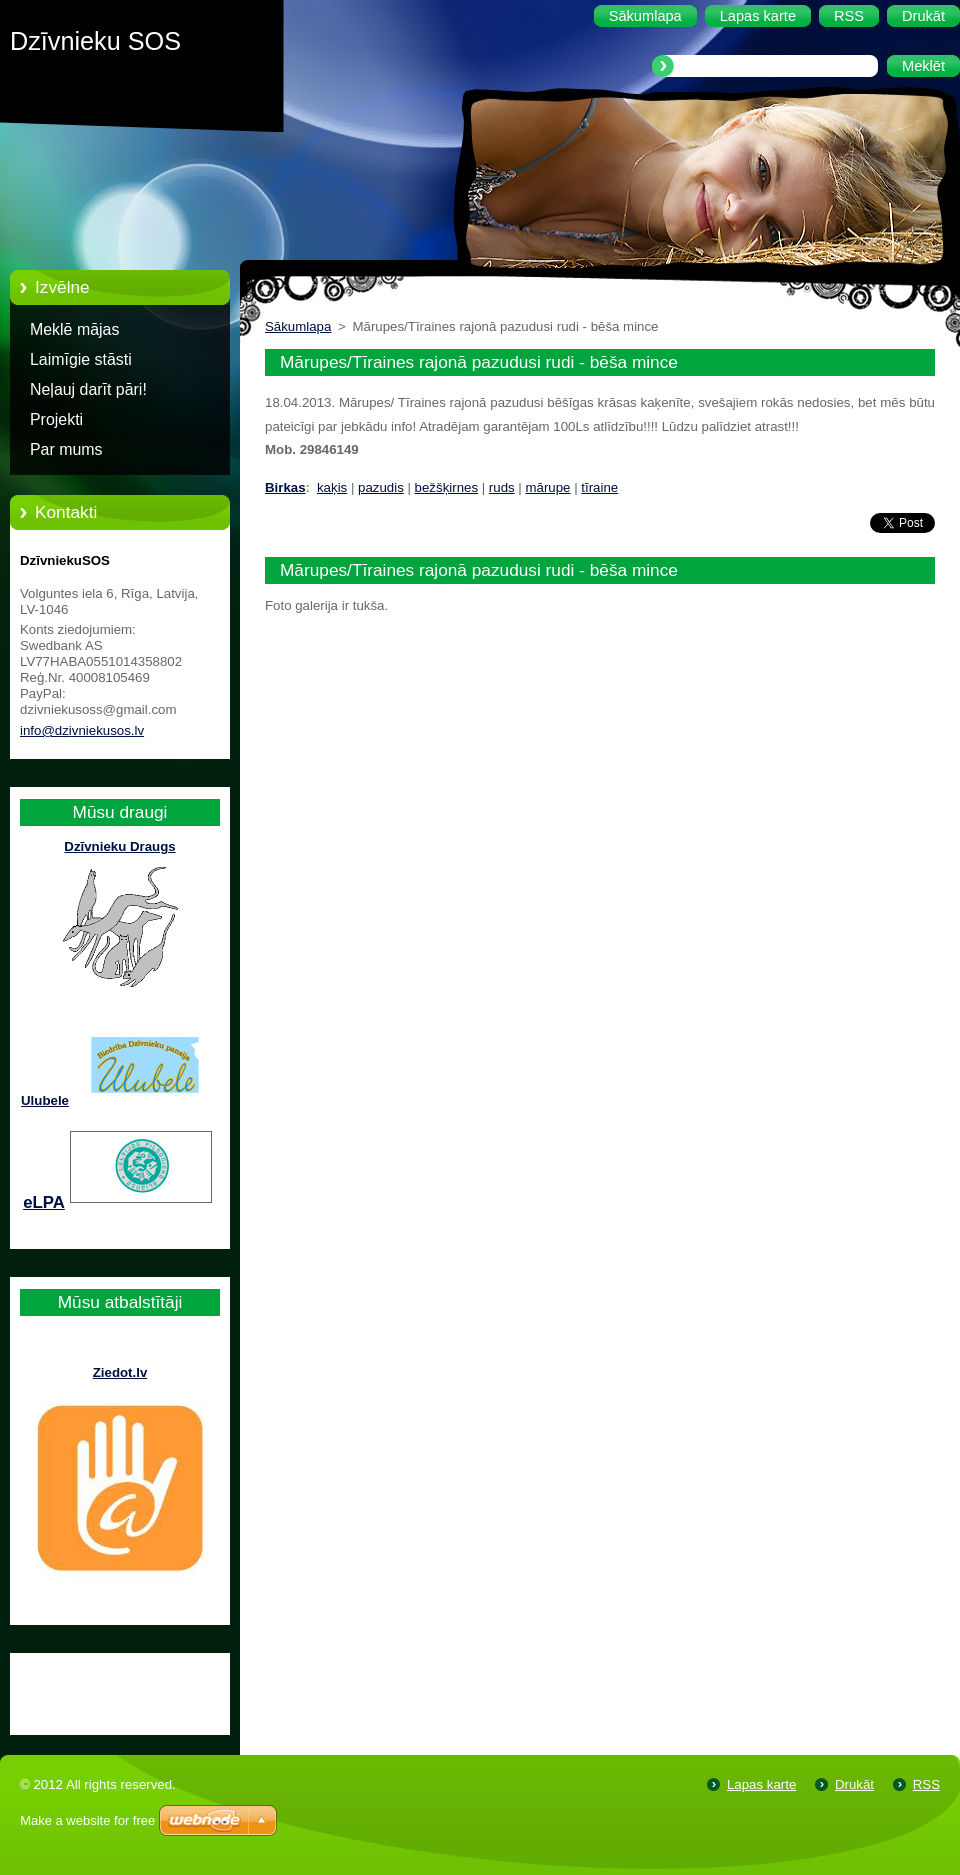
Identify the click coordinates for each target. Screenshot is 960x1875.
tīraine (599, 487)
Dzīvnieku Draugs (119, 846)
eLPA (44, 1202)
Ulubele (45, 1100)
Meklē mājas (74, 329)
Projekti (56, 419)
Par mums (66, 449)
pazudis (381, 487)
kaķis (332, 487)
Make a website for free (87, 1820)
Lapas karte (761, 1784)
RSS (926, 1784)
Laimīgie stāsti (81, 359)
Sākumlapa (298, 326)
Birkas (285, 487)
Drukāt (854, 1784)
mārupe (548, 487)
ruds (502, 487)
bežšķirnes (446, 487)
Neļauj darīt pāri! (88, 389)
